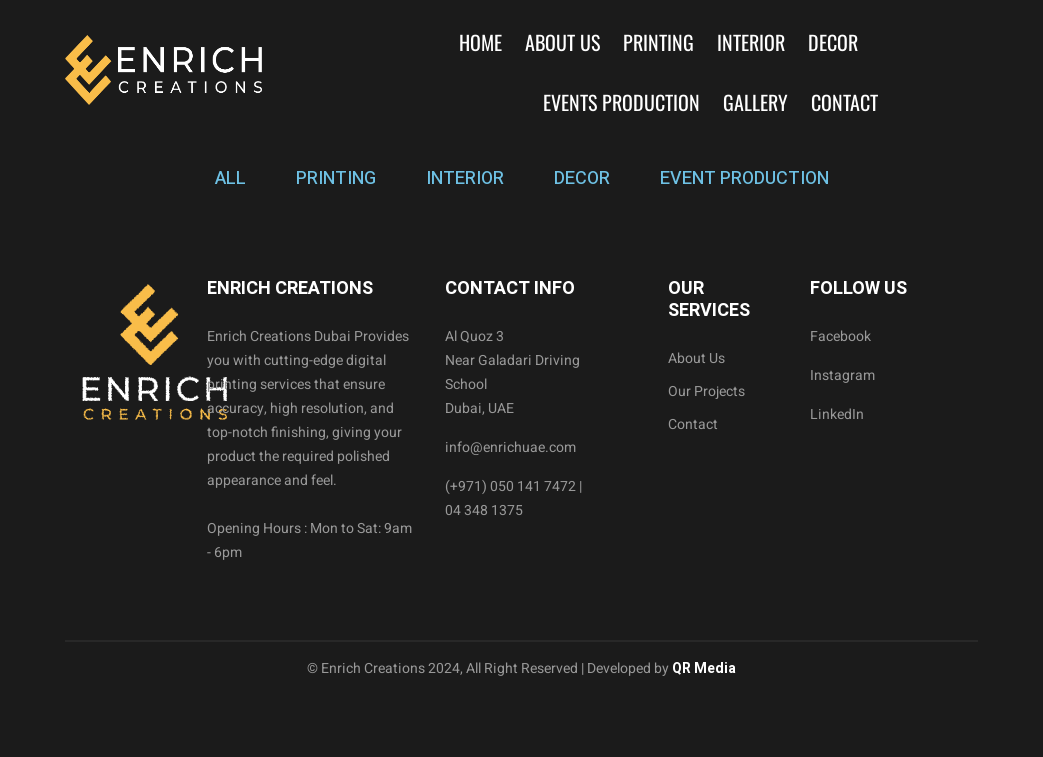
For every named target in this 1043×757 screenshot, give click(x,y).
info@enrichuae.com (510, 447)
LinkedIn (837, 414)
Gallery (755, 102)
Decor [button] (833, 42)
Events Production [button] (621, 102)
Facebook (840, 336)
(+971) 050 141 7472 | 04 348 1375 (513, 498)
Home (480, 42)
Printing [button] (658, 42)
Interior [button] (751, 42)
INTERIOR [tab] (465, 178)
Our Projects (706, 391)
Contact (844, 102)
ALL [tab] (230, 178)
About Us (562, 42)
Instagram (842, 375)
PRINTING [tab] (336, 178)
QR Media (702, 668)
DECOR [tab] (582, 178)
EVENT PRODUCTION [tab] (744, 178)
